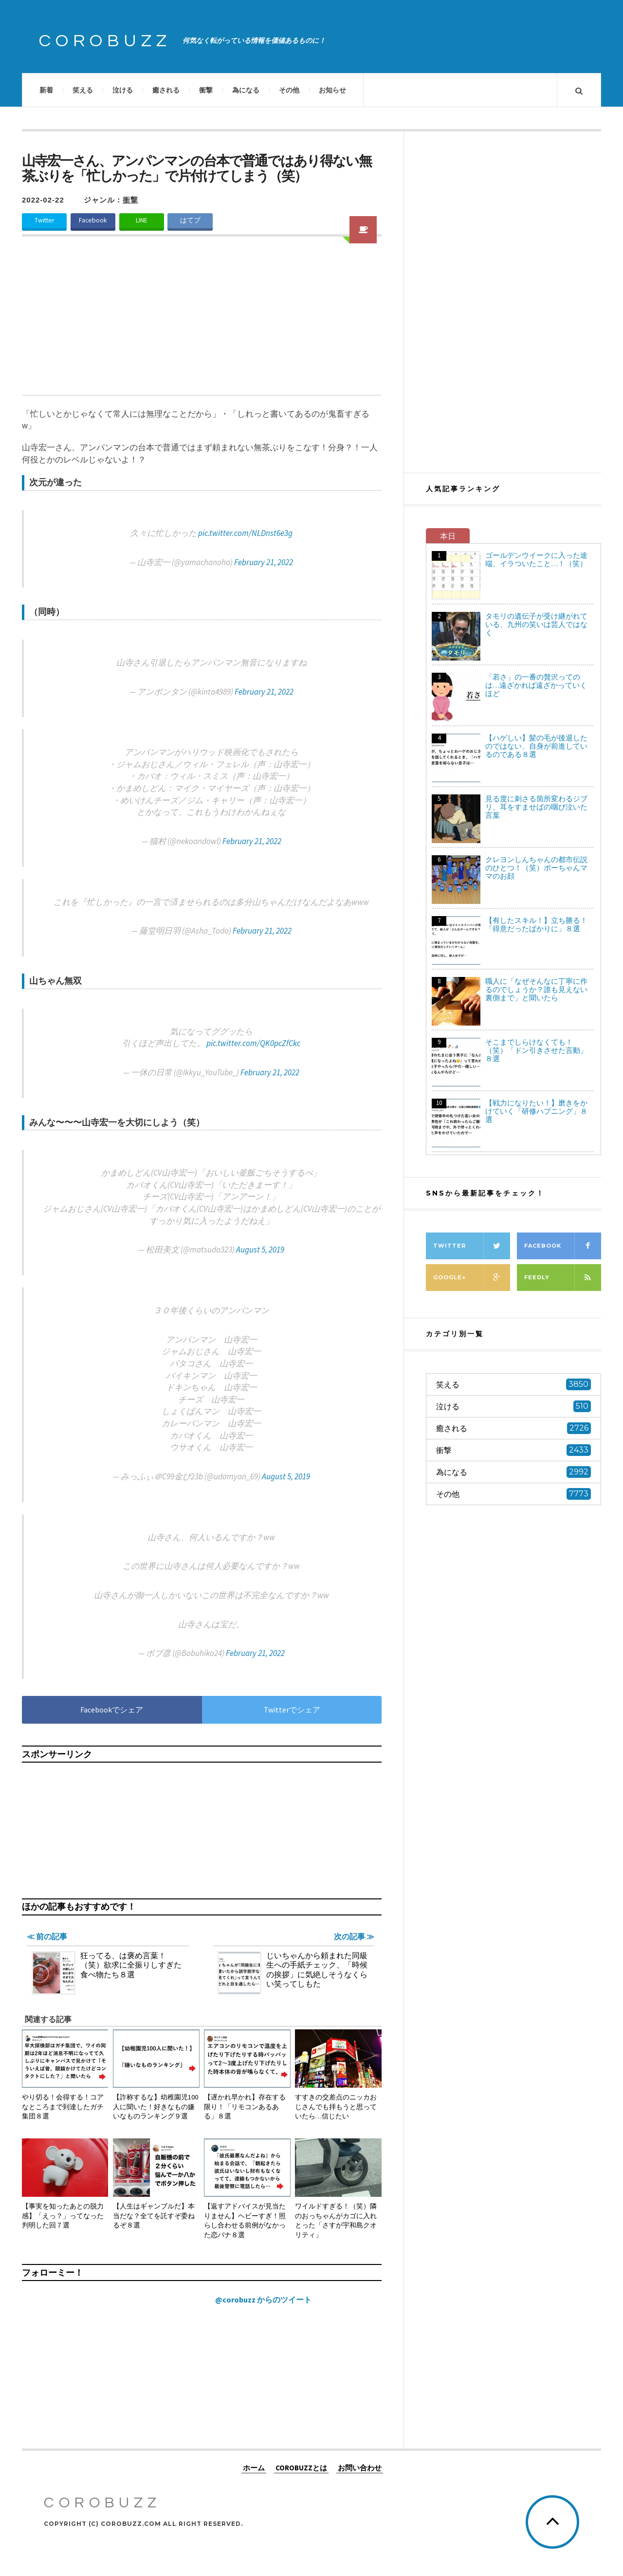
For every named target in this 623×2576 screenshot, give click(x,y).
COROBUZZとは (301, 2467)
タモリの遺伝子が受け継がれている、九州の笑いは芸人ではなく (536, 624)
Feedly (562, 1277)
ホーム (253, 2467)
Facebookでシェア (111, 1709)
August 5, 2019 (260, 1249)
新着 (46, 90)
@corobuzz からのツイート (263, 2299)
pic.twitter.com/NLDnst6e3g (245, 533)
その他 (289, 90)
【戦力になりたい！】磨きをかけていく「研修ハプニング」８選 (536, 1111)
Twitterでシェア (292, 1709)
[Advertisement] (202, 322)
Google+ (471, 1277)
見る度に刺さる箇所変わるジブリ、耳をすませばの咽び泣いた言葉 (536, 807)
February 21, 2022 (263, 562)
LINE (141, 220)
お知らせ (332, 90)
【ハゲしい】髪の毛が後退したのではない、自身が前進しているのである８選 (536, 746)
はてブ (190, 220)
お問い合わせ (359, 2467)
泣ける (122, 90)
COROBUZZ (105, 41)
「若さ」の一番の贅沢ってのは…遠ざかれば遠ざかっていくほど (536, 685)
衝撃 (206, 90)
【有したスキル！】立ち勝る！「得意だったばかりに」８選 (536, 924)
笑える (83, 90)
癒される (166, 90)
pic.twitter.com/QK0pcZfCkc (253, 1043)
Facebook (93, 220)
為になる (245, 90)
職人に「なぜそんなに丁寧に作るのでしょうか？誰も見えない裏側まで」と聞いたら (536, 989)
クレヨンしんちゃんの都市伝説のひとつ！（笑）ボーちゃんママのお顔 (536, 868)
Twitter (44, 220)
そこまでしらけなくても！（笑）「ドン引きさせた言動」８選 (536, 1050)
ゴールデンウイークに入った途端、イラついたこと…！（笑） (536, 559)
